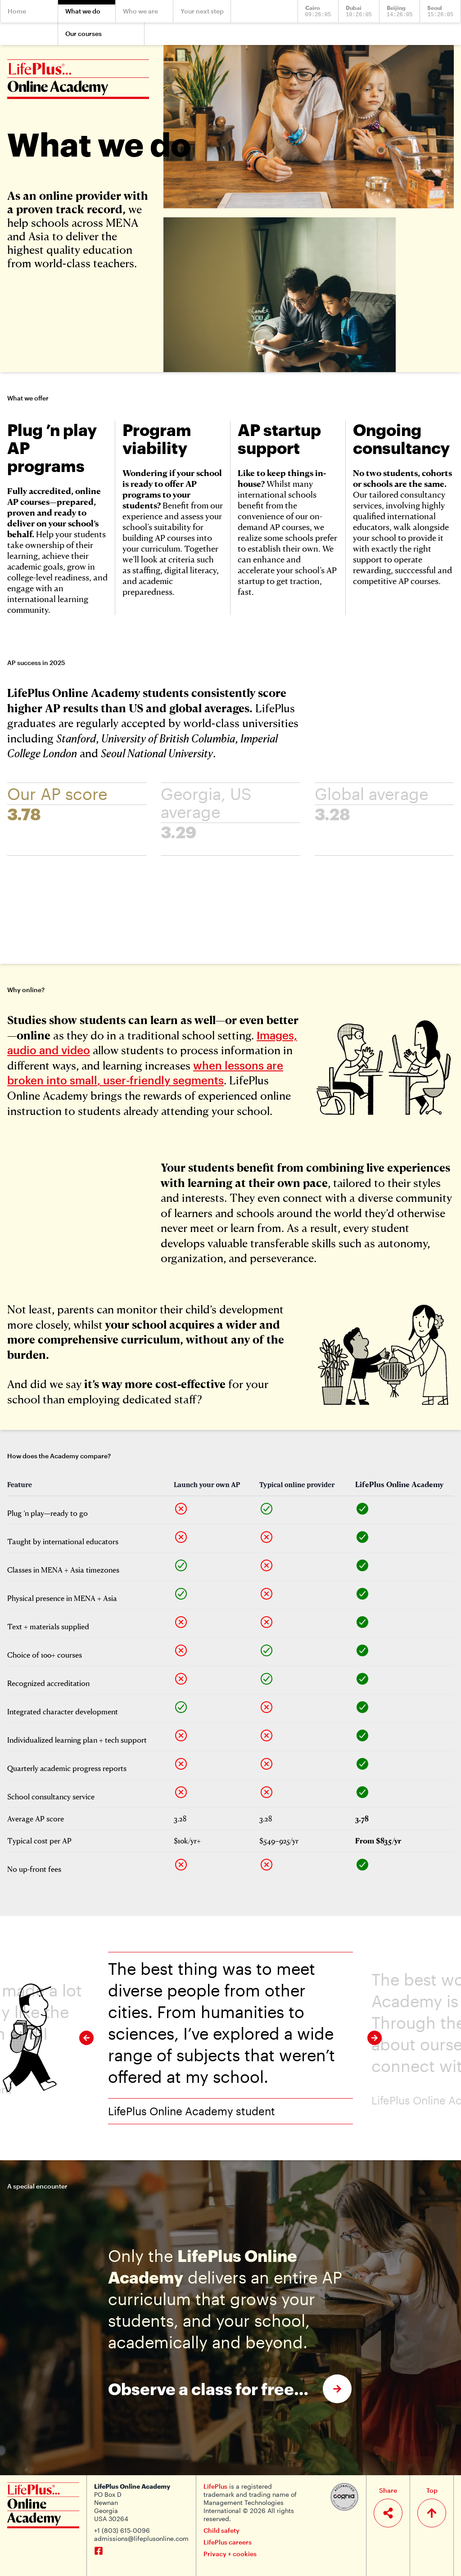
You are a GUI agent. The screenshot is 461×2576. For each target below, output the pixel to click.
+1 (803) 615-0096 (122, 2530)
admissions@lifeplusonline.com (141, 2538)
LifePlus (215, 2486)
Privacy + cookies (230, 2554)
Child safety (221, 2530)
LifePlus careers (227, 2542)
